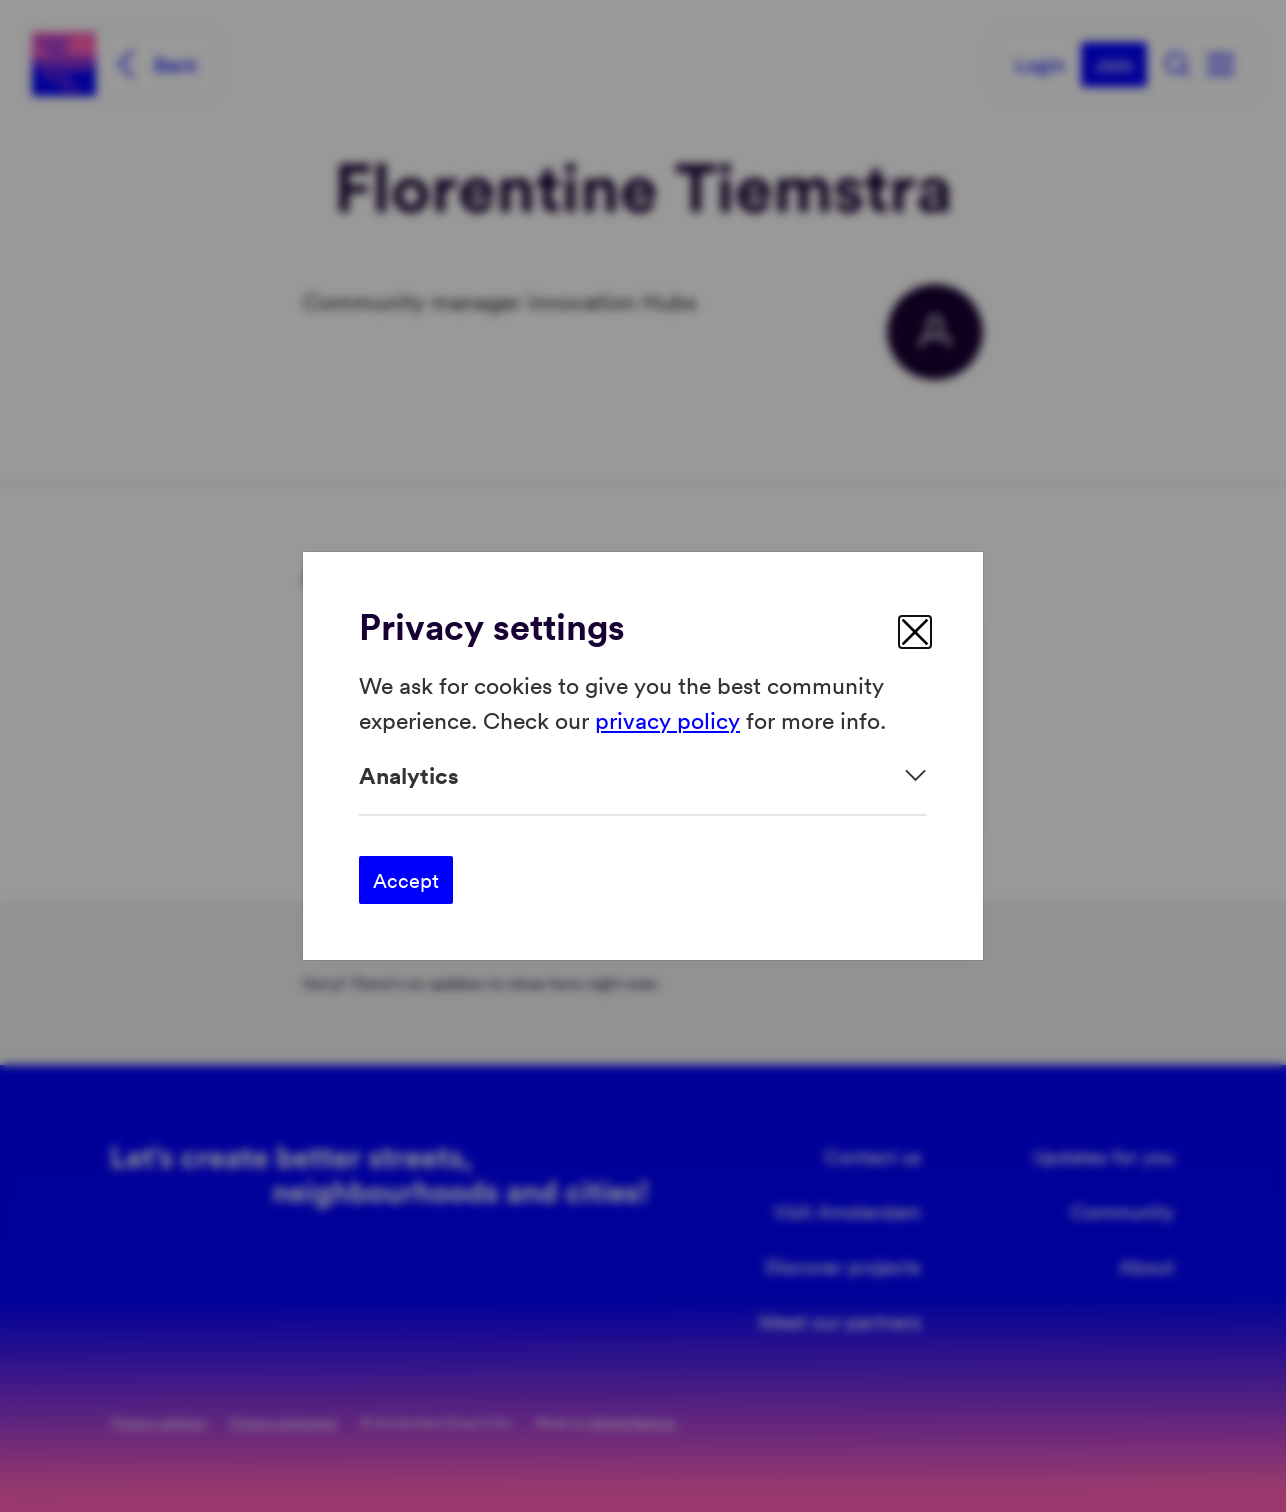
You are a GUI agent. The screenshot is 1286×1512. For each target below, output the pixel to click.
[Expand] (643, 775)
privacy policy (667, 718)
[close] (915, 632)
